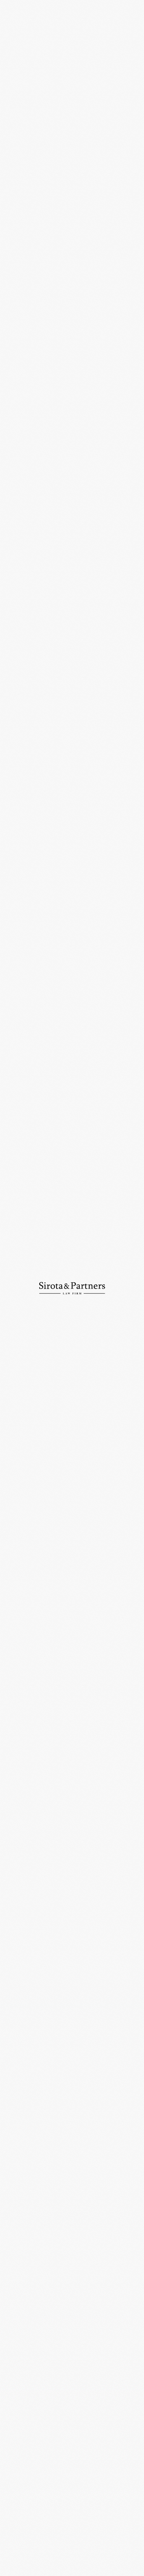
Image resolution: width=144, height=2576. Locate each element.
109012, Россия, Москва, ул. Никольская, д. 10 (72, 2459)
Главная (13, 35)
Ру (104, 10)
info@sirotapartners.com (35, 2521)
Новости (38, 35)
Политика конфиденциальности (37, 2567)
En (115, 10)
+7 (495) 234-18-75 (26, 2496)
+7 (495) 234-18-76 (94, 2496)
